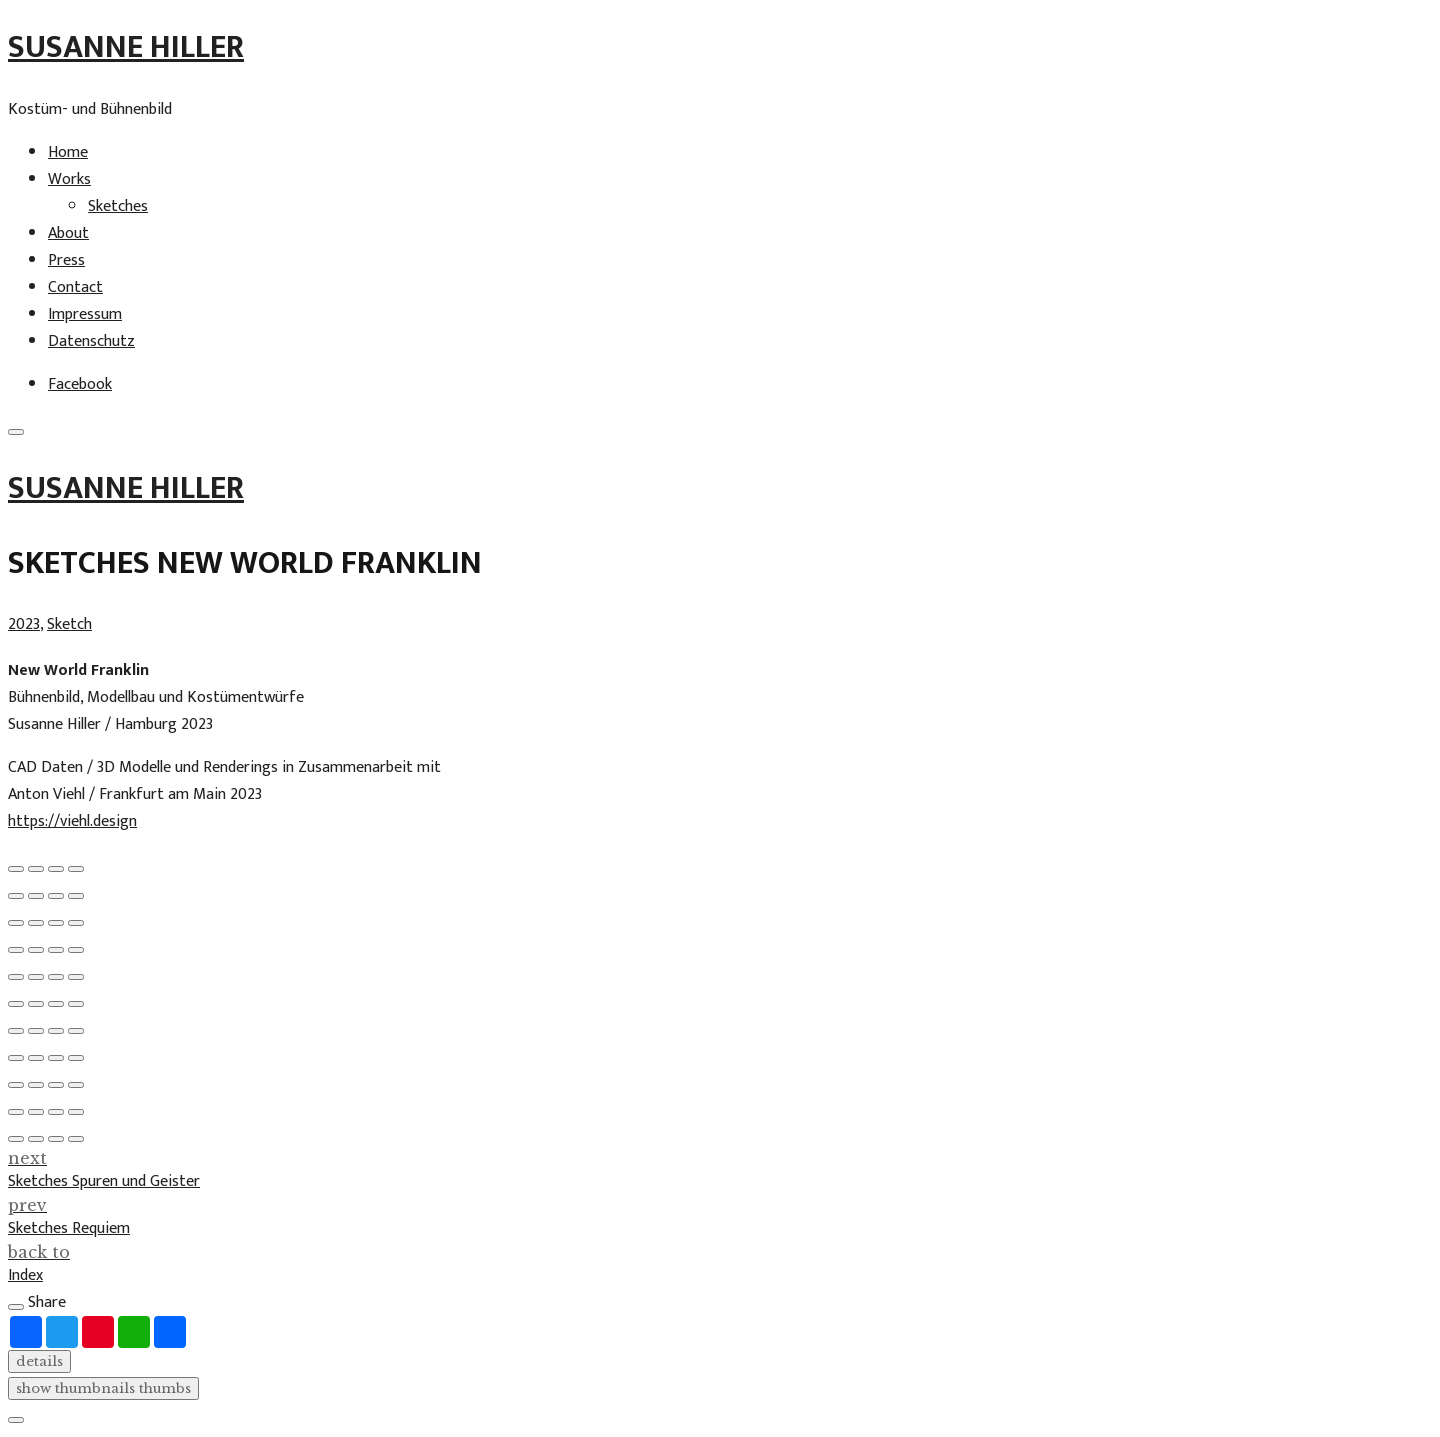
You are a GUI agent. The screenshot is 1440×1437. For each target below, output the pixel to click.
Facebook (80, 384)
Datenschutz (91, 341)
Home (68, 152)
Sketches (118, 206)
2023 (24, 624)
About (68, 233)
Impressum (85, 314)
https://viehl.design (72, 821)
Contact (75, 287)
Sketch (69, 624)
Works (69, 179)
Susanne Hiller (126, 47)
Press (66, 260)
